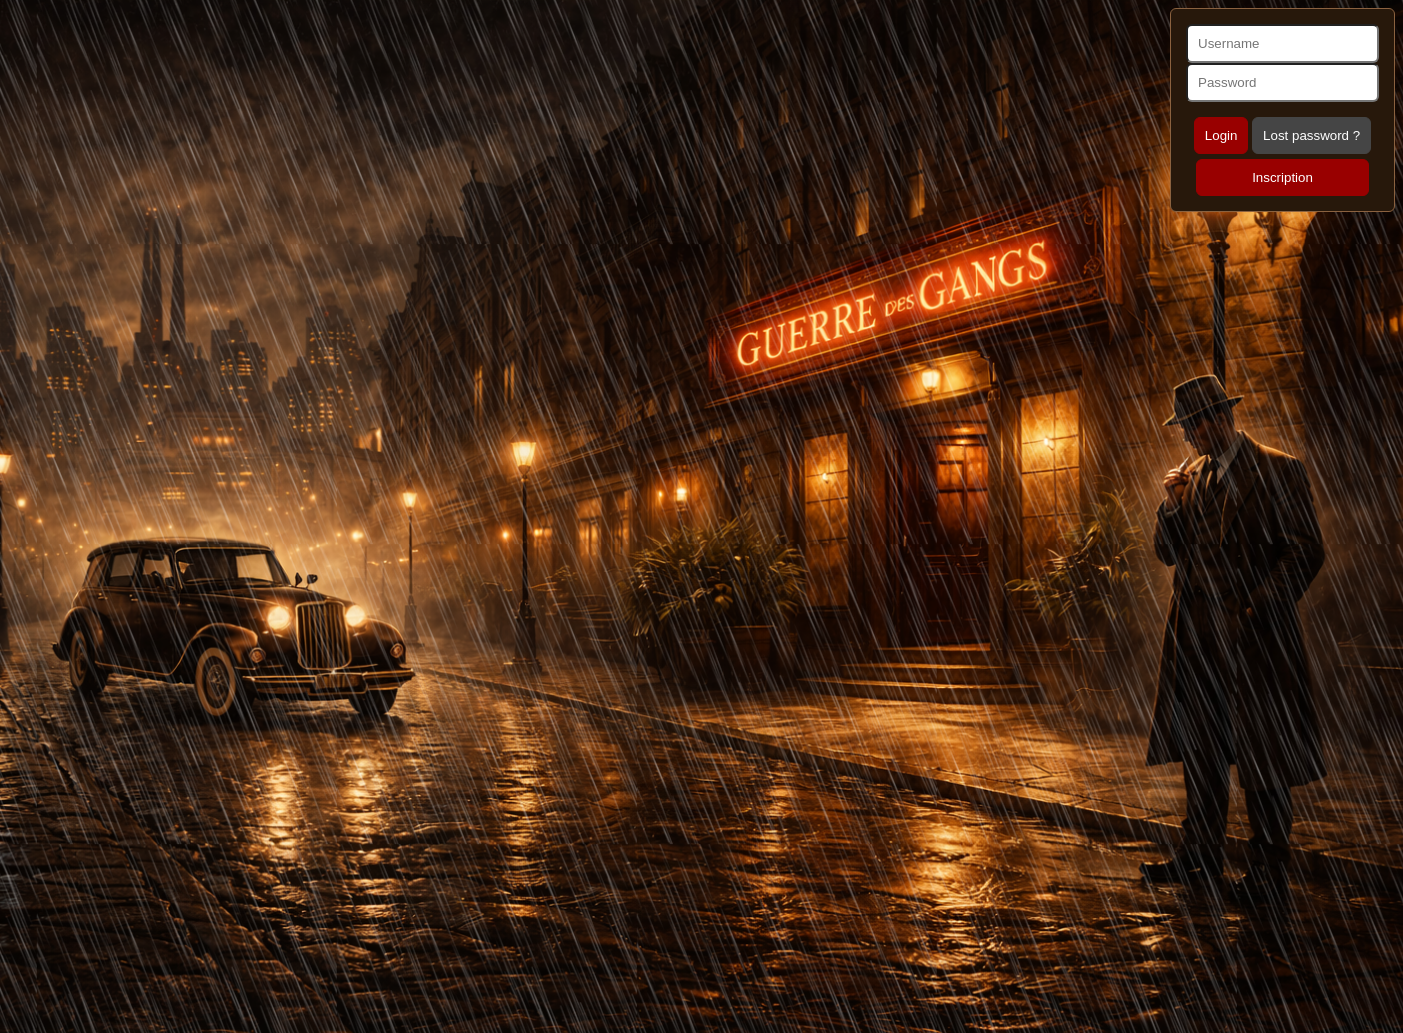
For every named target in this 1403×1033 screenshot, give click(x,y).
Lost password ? (1311, 135)
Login (1221, 135)
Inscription (1282, 177)
